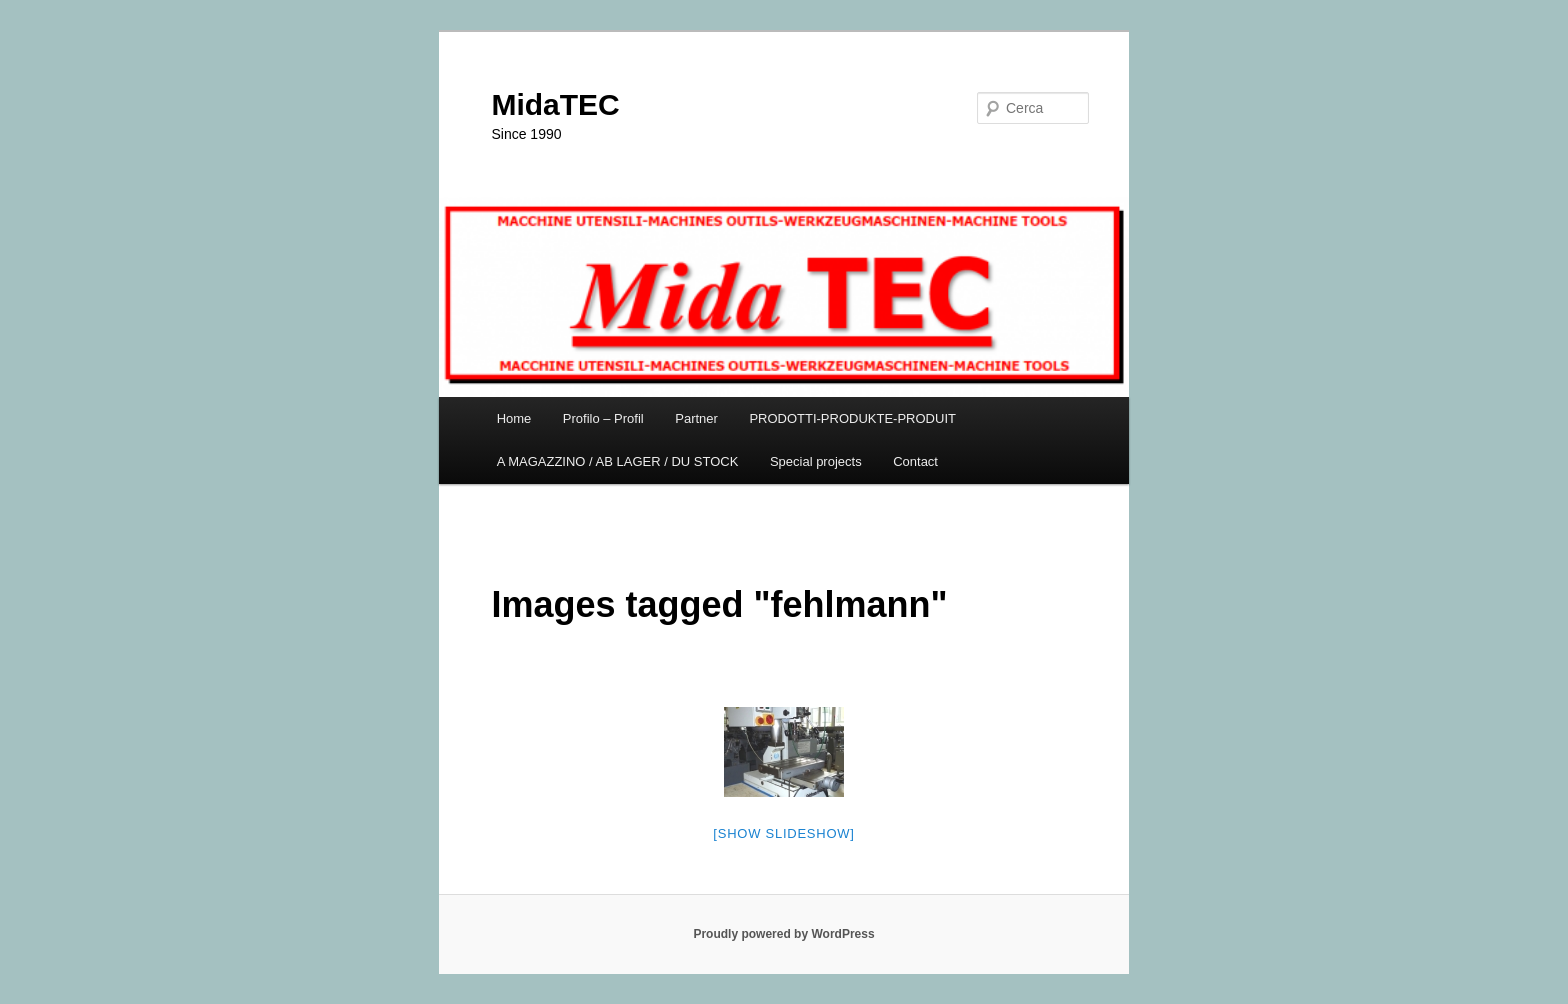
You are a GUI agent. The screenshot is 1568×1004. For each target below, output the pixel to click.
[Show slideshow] (783, 833)
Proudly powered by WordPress (783, 934)
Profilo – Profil (603, 418)
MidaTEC (555, 104)
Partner (696, 418)
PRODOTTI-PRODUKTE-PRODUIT (852, 418)
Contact (915, 461)
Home (514, 418)
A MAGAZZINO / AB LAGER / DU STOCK (618, 461)
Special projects (816, 461)
